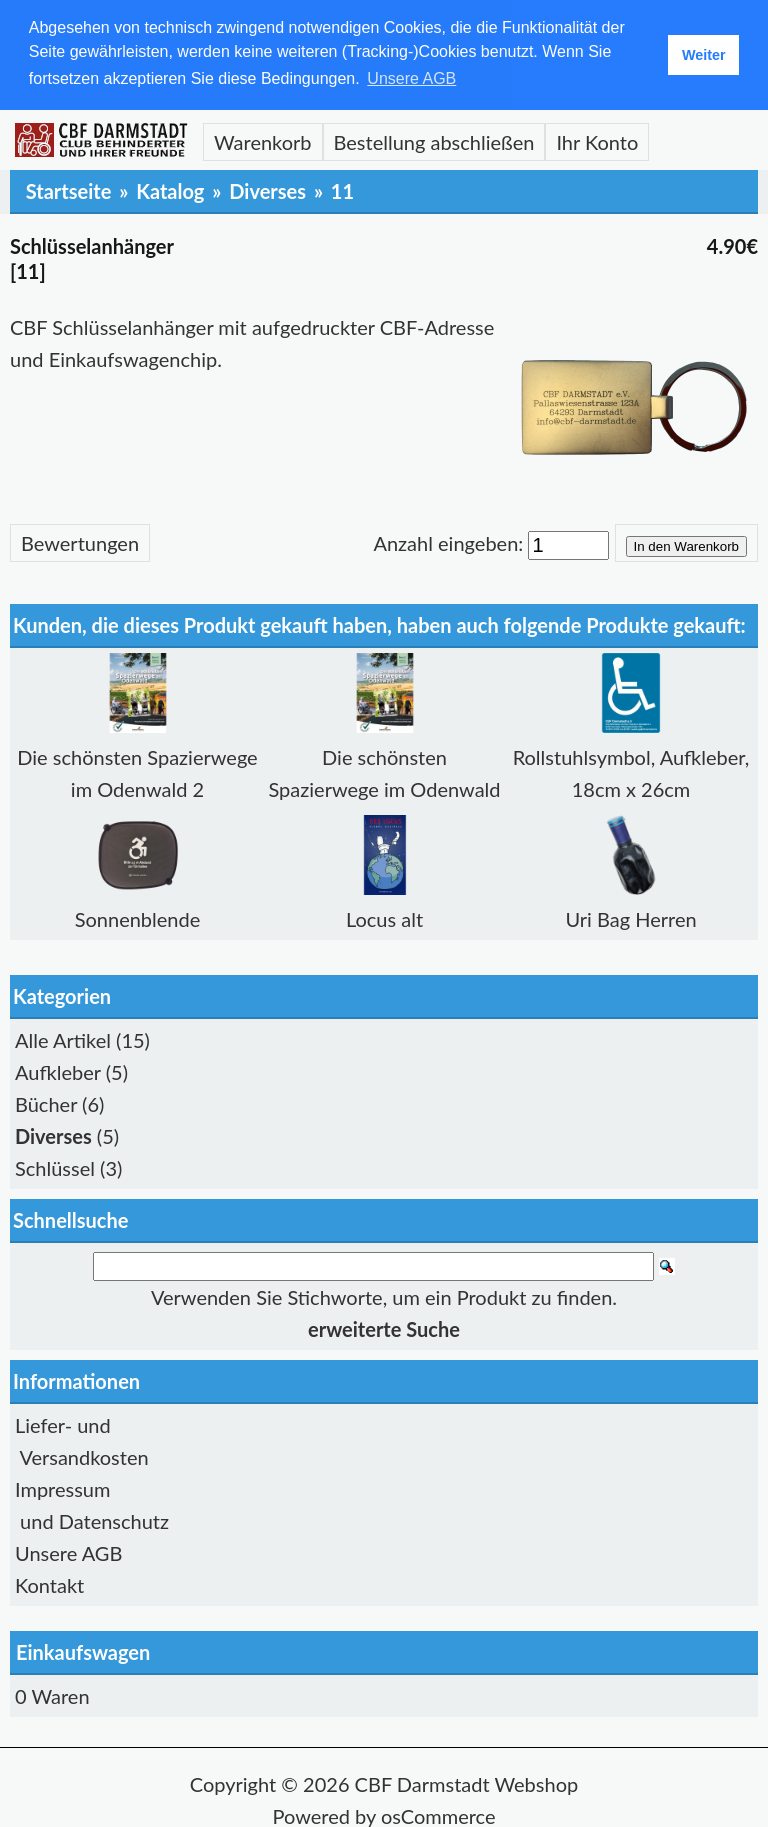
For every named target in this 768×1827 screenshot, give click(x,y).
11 (342, 189)
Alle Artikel (63, 1038)
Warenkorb (263, 140)
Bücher (46, 1102)
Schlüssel (55, 1166)
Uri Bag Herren (630, 917)
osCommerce (438, 1814)
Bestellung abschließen (434, 140)
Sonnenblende (138, 917)
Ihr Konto (597, 140)
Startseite (69, 189)
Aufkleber (58, 1070)
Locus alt (384, 917)
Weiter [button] (704, 55)
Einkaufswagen (83, 1650)
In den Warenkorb (686, 544)
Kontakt (49, 1583)
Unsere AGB (68, 1551)
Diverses (267, 189)
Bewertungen (80, 541)
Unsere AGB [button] (411, 78)
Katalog (170, 189)
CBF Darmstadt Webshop (467, 1782)
